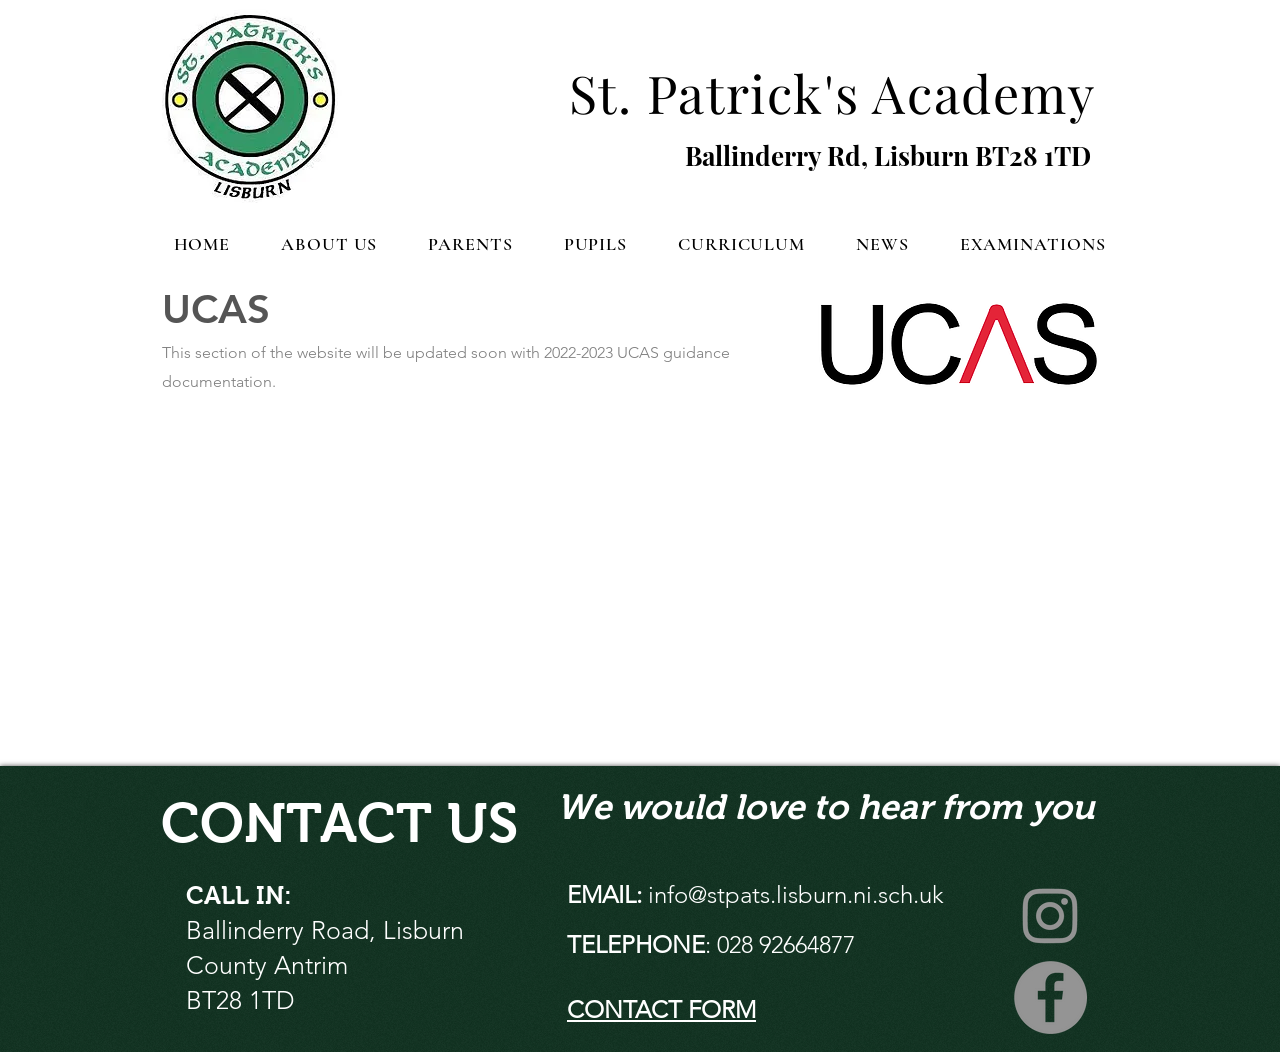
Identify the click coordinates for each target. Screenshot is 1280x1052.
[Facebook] (1050, 997)
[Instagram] (1050, 914)
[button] (329, 244)
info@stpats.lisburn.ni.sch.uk (796, 894)
